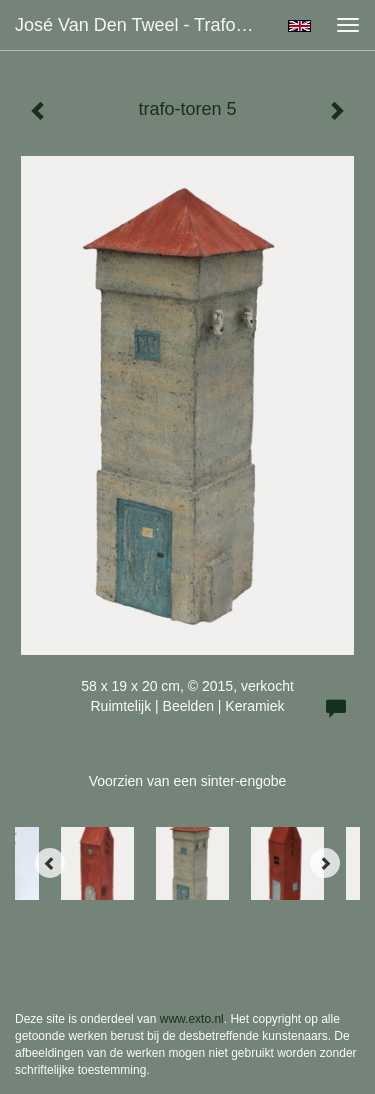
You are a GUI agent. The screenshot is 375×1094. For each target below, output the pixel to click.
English (299, 26)
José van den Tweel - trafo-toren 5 (143, 25)
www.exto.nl (192, 1019)
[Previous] (50, 863)
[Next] (325, 863)
